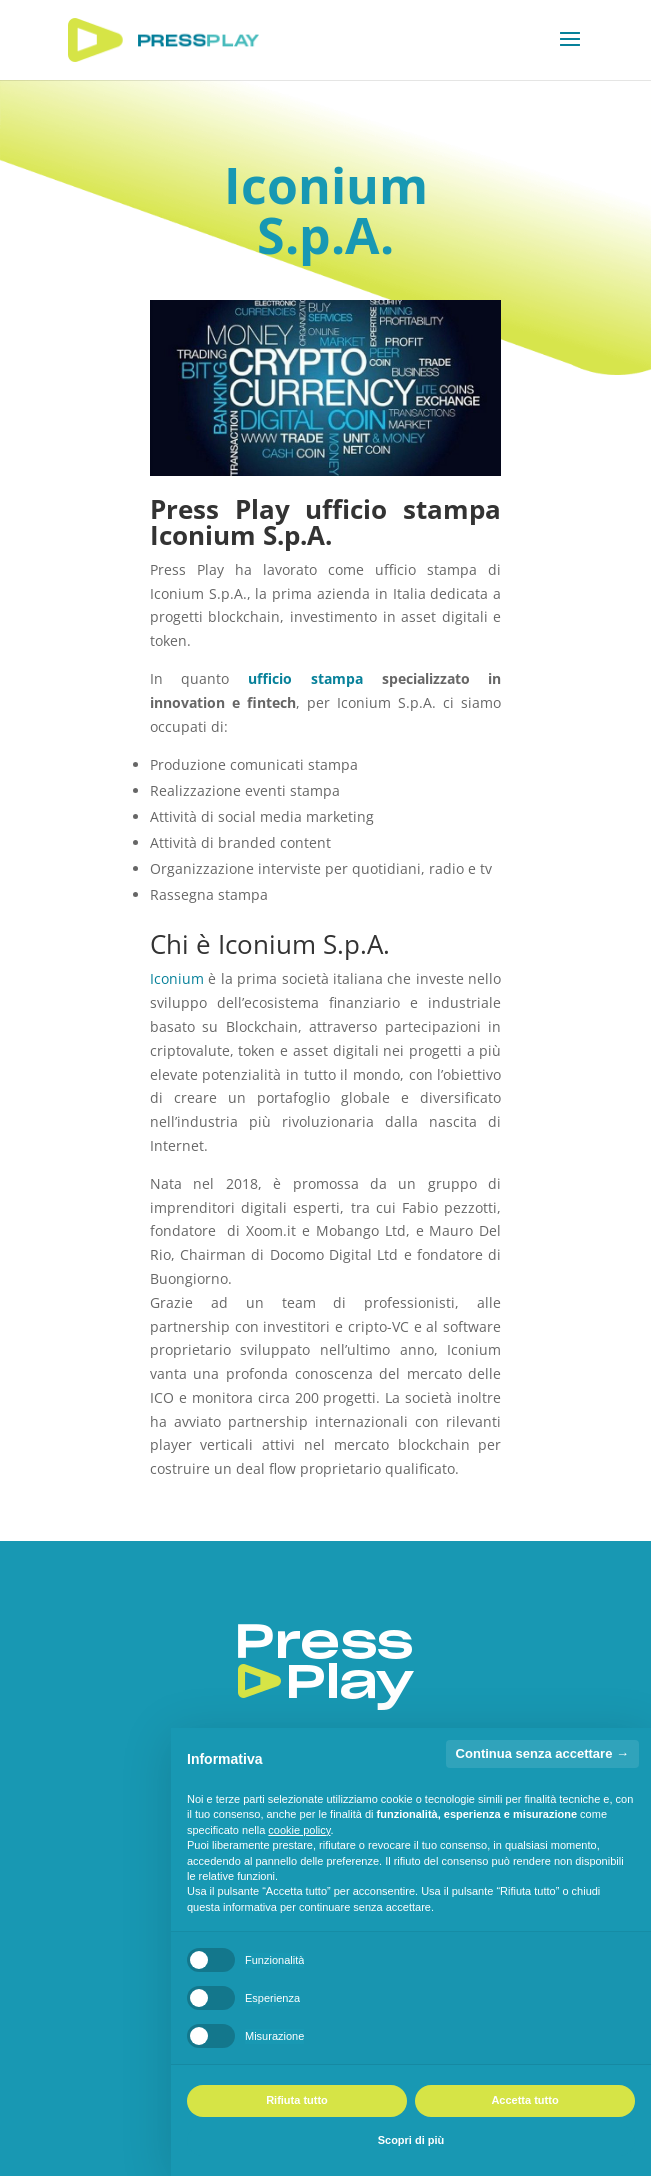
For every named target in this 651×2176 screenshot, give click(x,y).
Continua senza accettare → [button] (542, 1753)
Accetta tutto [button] (524, 2100)
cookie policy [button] (299, 1830)
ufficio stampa (305, 678)
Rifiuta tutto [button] (297, 2100)
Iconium (177, 978)
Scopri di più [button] (411, 2140)
